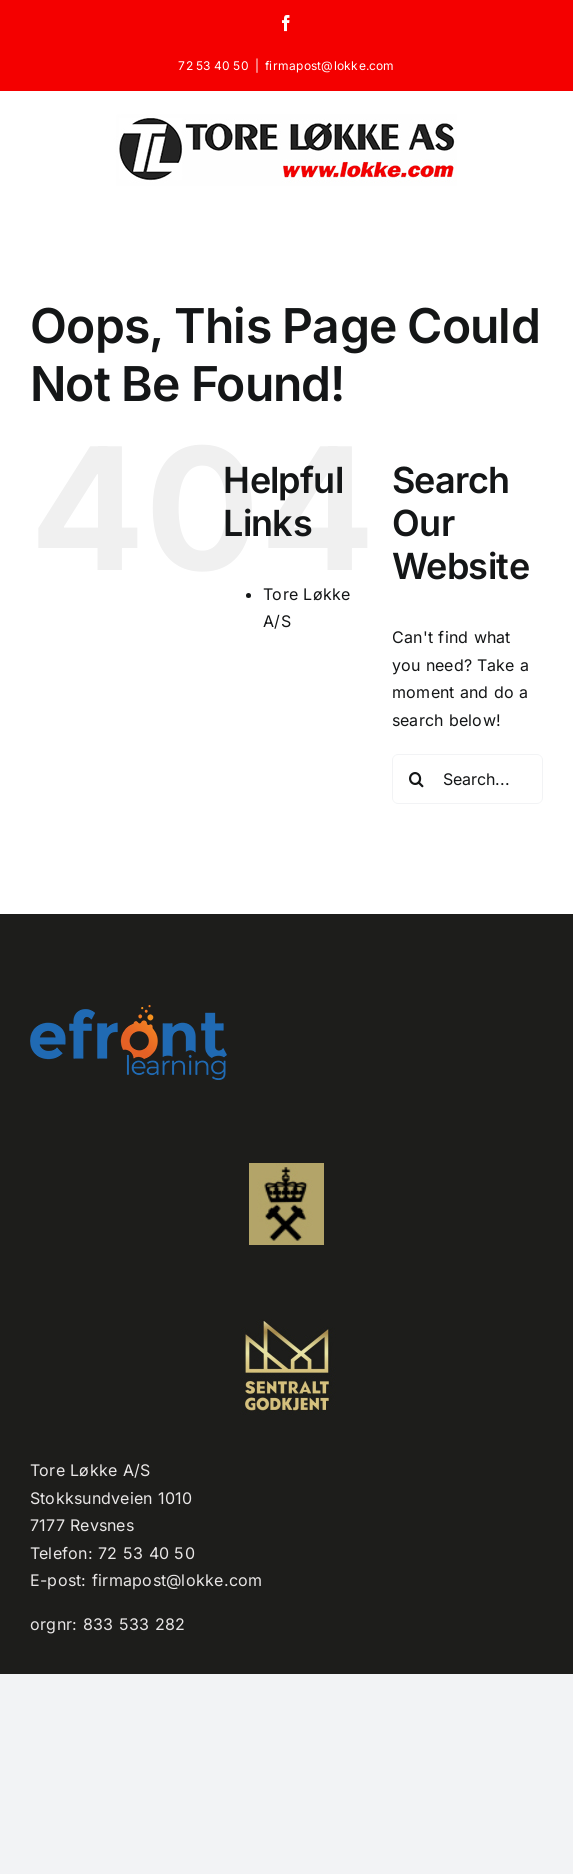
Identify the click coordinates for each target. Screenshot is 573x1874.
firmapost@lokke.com (330, 65)
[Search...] (467, 779)
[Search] (417, 779)
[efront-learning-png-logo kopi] (128, 1013)
